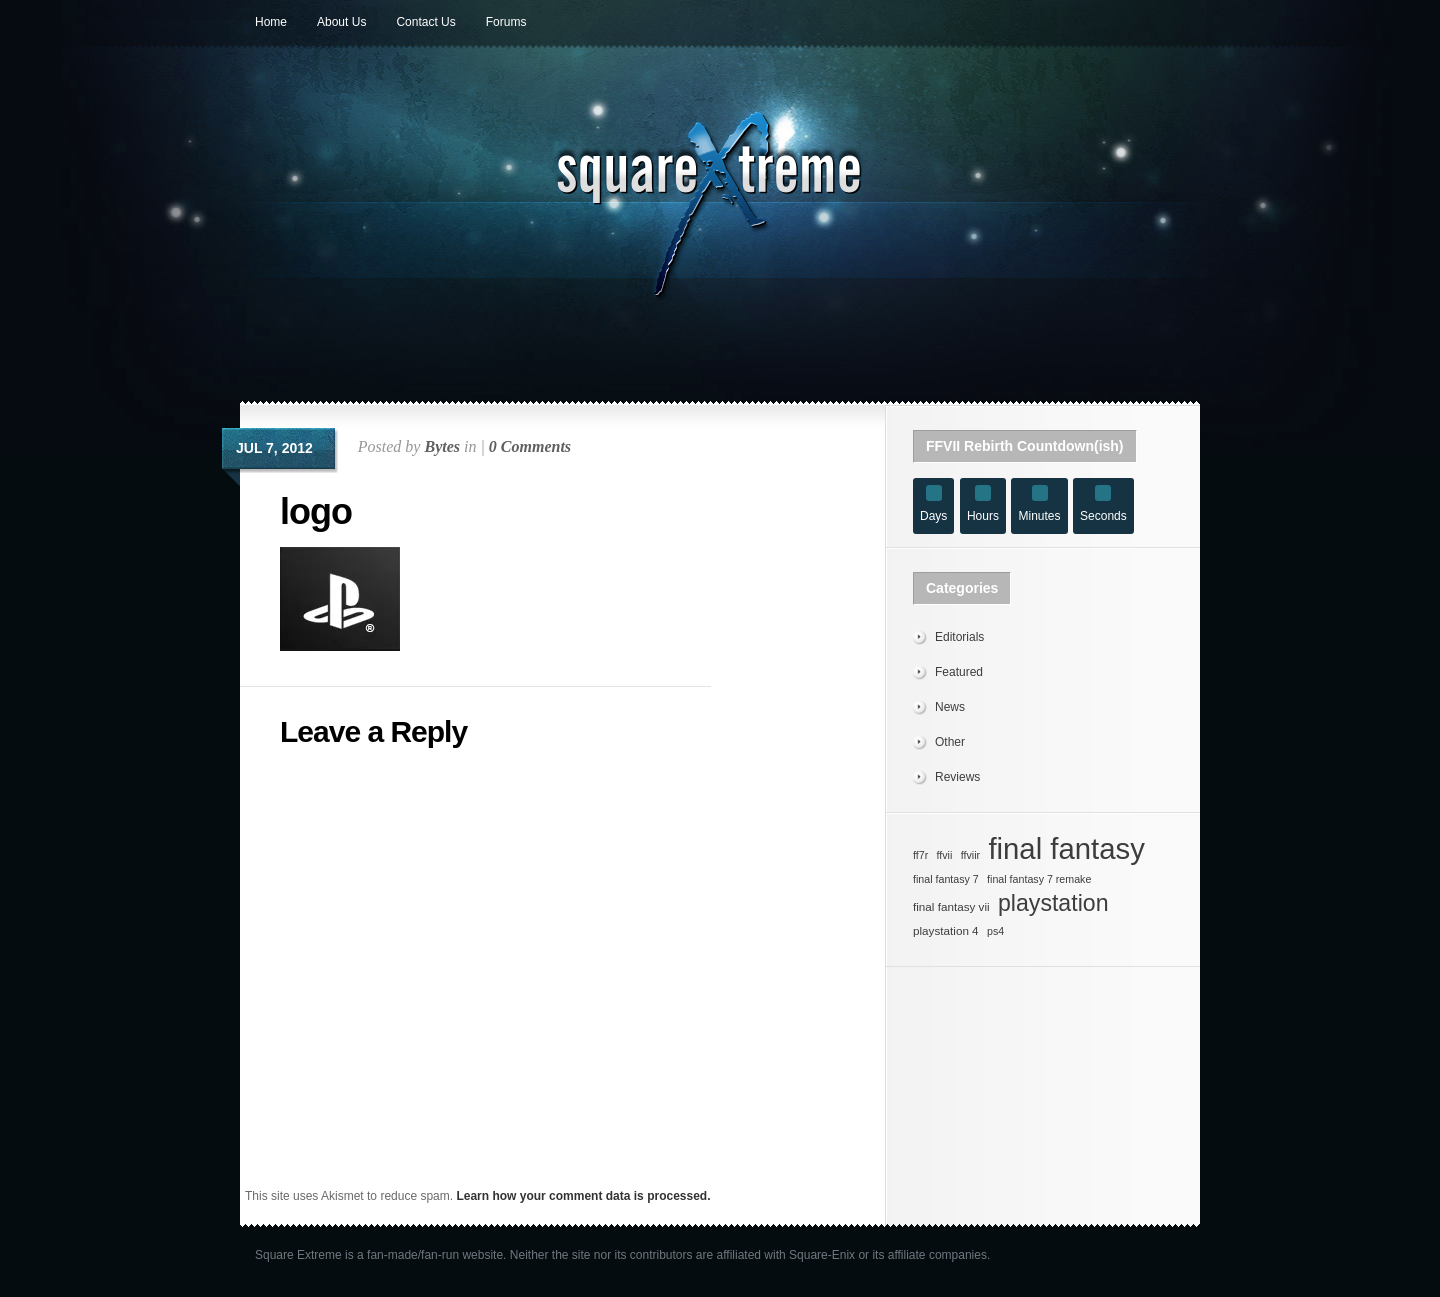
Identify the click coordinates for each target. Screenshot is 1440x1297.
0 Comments (530, 446)
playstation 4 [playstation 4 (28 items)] (946, 930)
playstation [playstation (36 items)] (1053, 903)
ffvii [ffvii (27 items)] (945, 855)
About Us (341, 22)
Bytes (442, 446)
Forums (506, 22)
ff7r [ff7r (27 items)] (920, 855)
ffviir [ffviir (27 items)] (970, 855)
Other (950, 742)
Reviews (957, 777)
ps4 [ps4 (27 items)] (995, 931)
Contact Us (425, 22)
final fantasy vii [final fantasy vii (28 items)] (951, 906)
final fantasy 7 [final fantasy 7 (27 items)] (946, 879)
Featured (959, 672)
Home (271, 22)
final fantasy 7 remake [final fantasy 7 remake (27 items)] (1039, 879)
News (950, 707)
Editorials (959, 637)
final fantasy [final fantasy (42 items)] (1066, 849)
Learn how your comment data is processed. (583, 1196)
